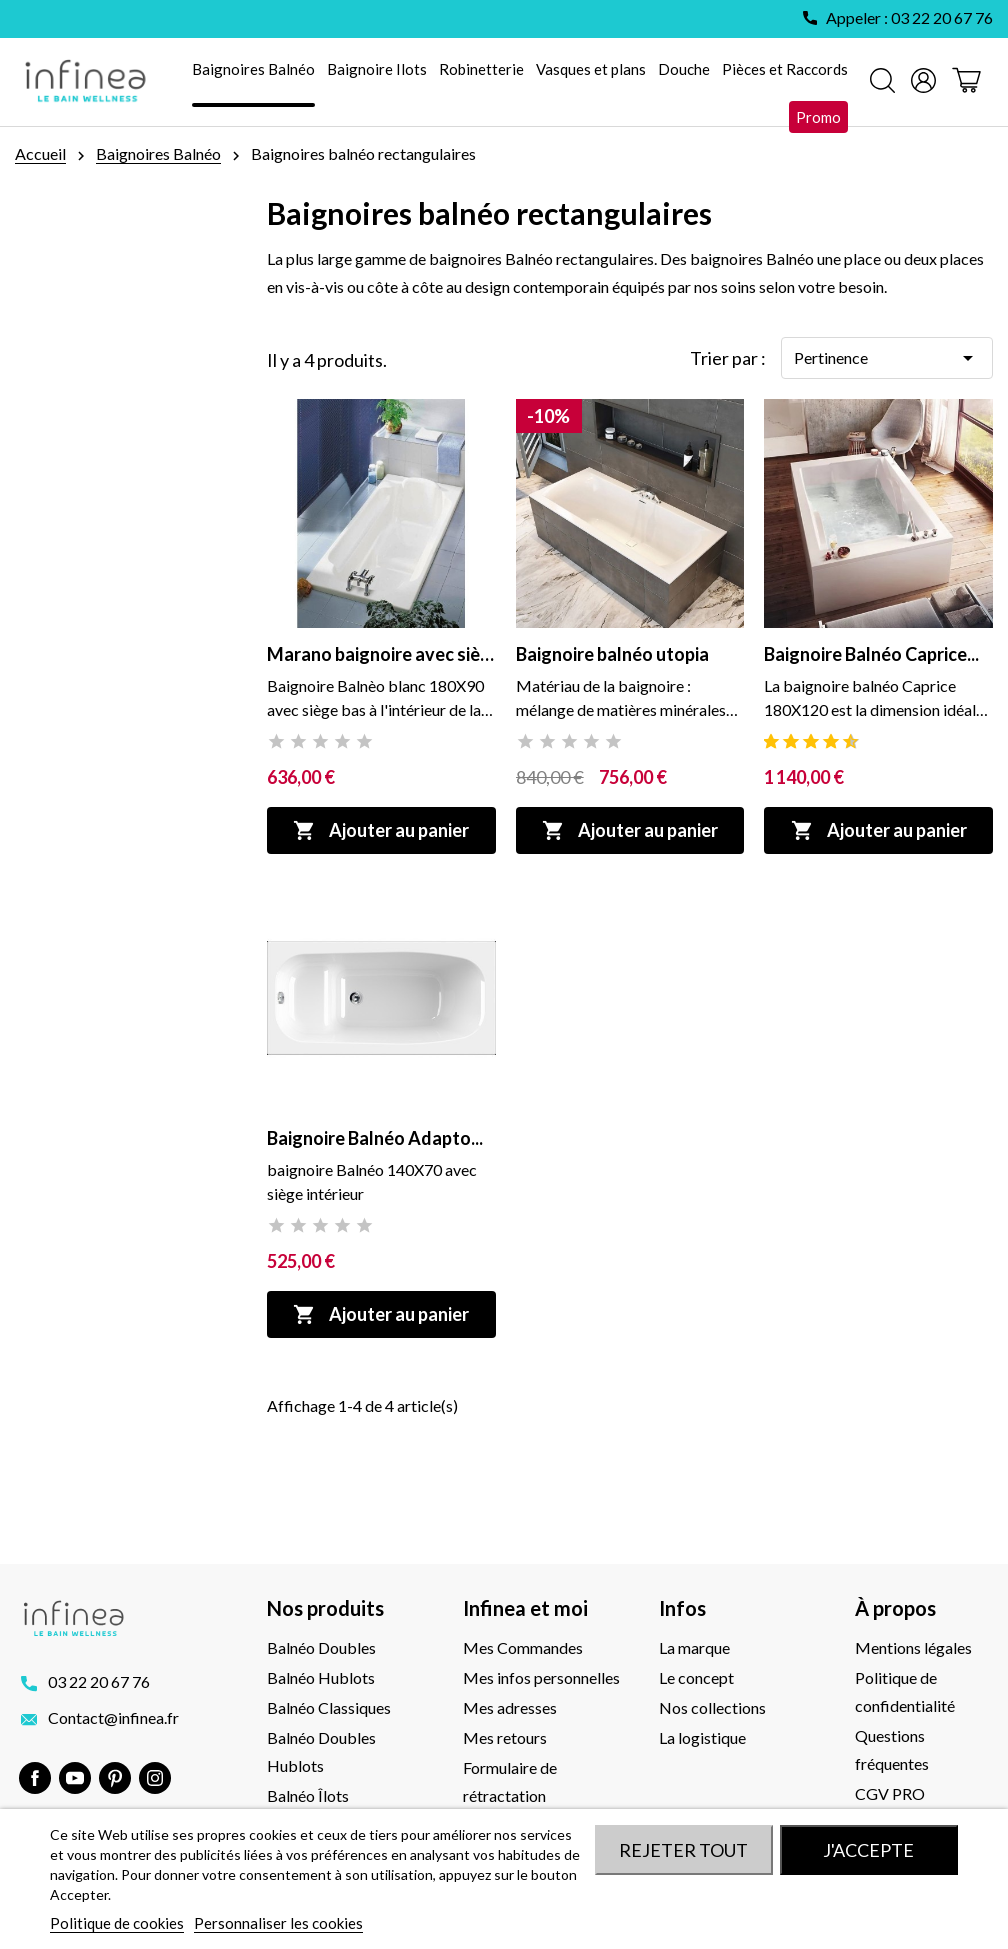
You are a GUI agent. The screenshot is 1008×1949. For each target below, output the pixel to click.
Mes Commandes (523, 1647)
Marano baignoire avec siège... (381, 654)
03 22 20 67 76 (99, 1681)
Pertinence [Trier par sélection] (887, 358)
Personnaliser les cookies (278, 1923)
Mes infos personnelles (541, 1677)
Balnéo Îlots (308, 1795)
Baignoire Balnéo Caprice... (871, 654)
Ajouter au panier (381, 830)
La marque (694, 1647)
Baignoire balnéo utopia (612, 654)
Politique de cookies (117, 1923)
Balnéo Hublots (321, 1677)
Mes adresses (510, 1707)
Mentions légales (913, 1647)
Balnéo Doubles (321, 1647)
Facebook (35, 1778)
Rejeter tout (683, 1850)
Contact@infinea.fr (113, 1717)
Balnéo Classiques (329, 1707)
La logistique (702, 1737)
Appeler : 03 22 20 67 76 (909, 17)
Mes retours (505, 1737)
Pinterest (115, 1778)
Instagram (155, 1778)
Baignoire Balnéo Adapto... (375, 1138)
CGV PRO (890, 1793)
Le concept (696, 1677)
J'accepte (868, 1850)
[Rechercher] (882, 82)
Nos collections (712, 1707)
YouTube (75, 1778)
